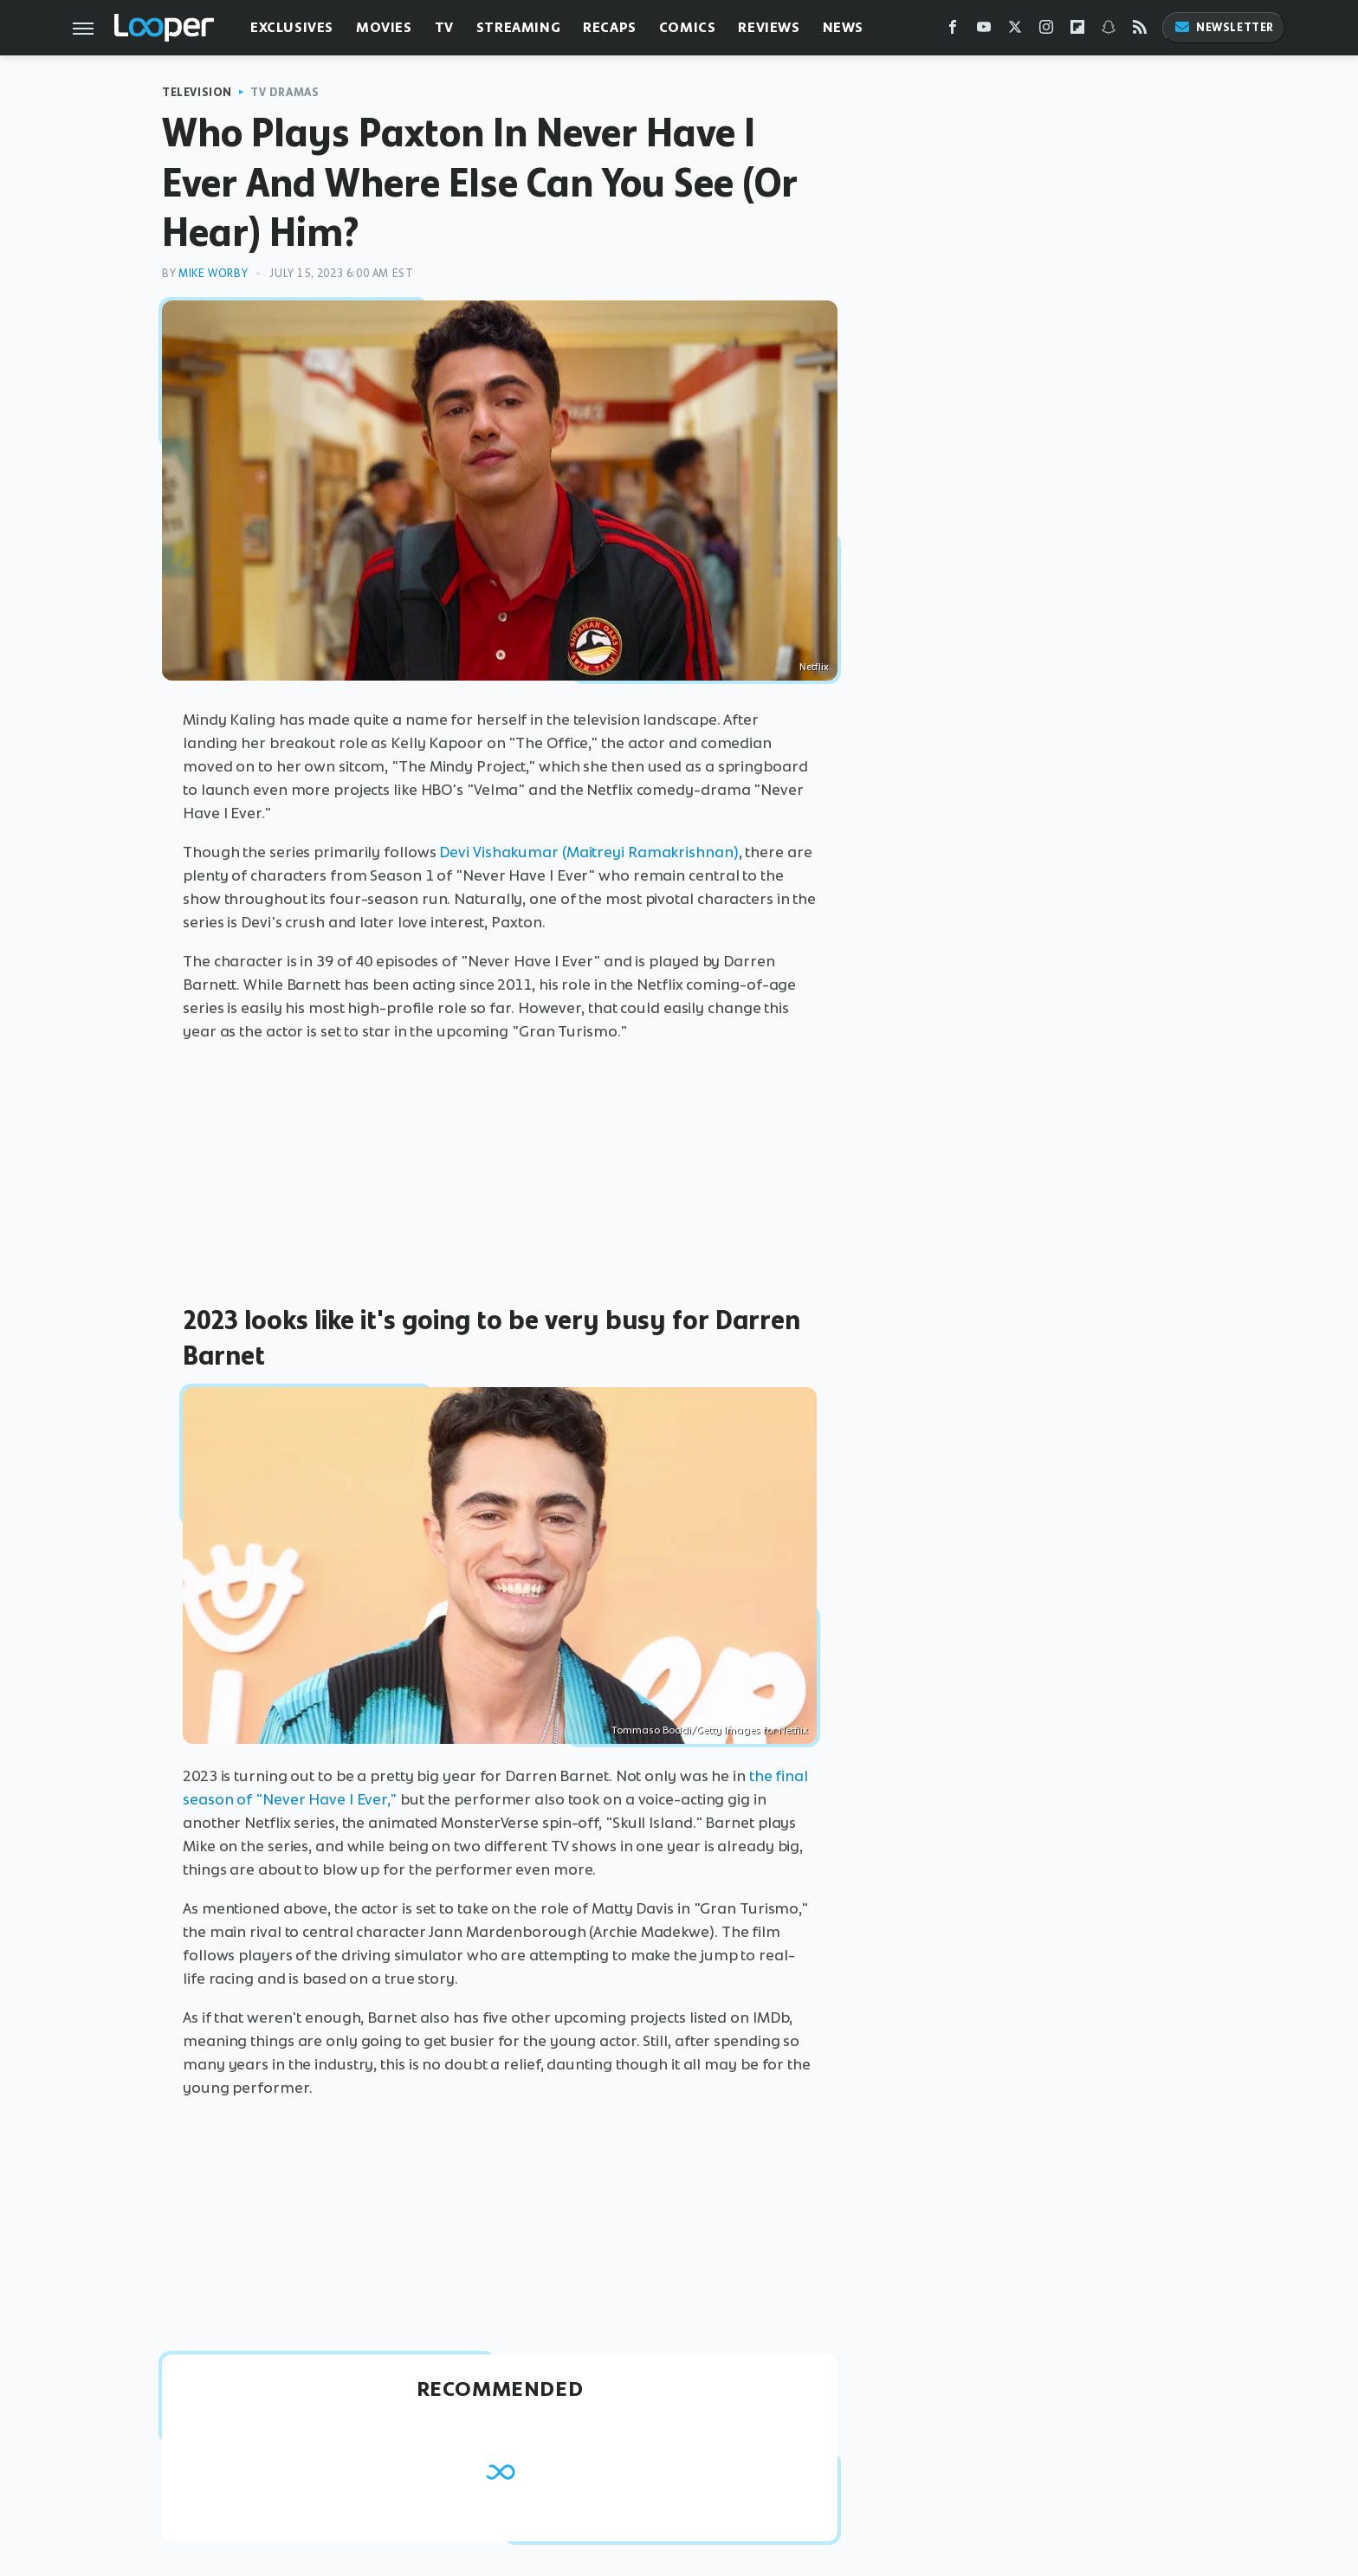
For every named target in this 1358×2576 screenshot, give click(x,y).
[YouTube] (984, 30)
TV (444, 27)
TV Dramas (284, 92)
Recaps (610, 27)
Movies (384, 27)
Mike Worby (213, 273)
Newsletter (1224, 27)
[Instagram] (1046, 30)
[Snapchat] (1108, 30)
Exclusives (291, 27)
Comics (687, 27)
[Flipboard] (1077, 30)
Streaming (518, 27)
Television (197, 92)
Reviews (768, 27)
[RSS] (1139, 30)
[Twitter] (1015, 30)
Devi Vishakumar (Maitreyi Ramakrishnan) (588, 852)
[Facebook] (952, 30)
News (843, 27)
